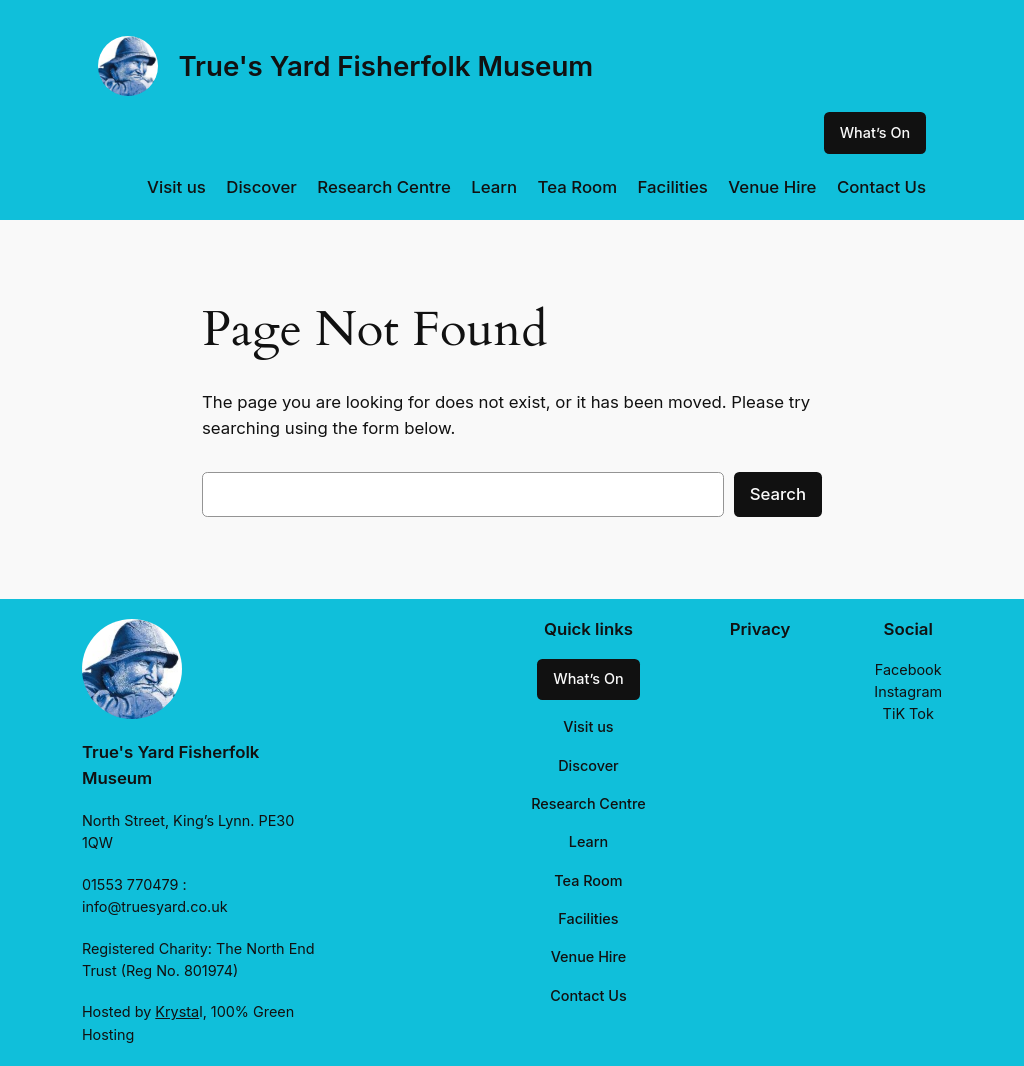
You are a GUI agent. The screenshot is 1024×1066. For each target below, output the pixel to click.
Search (778, 494)
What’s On (875, 132)
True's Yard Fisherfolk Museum (385, 66)
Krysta (177, 1011)
